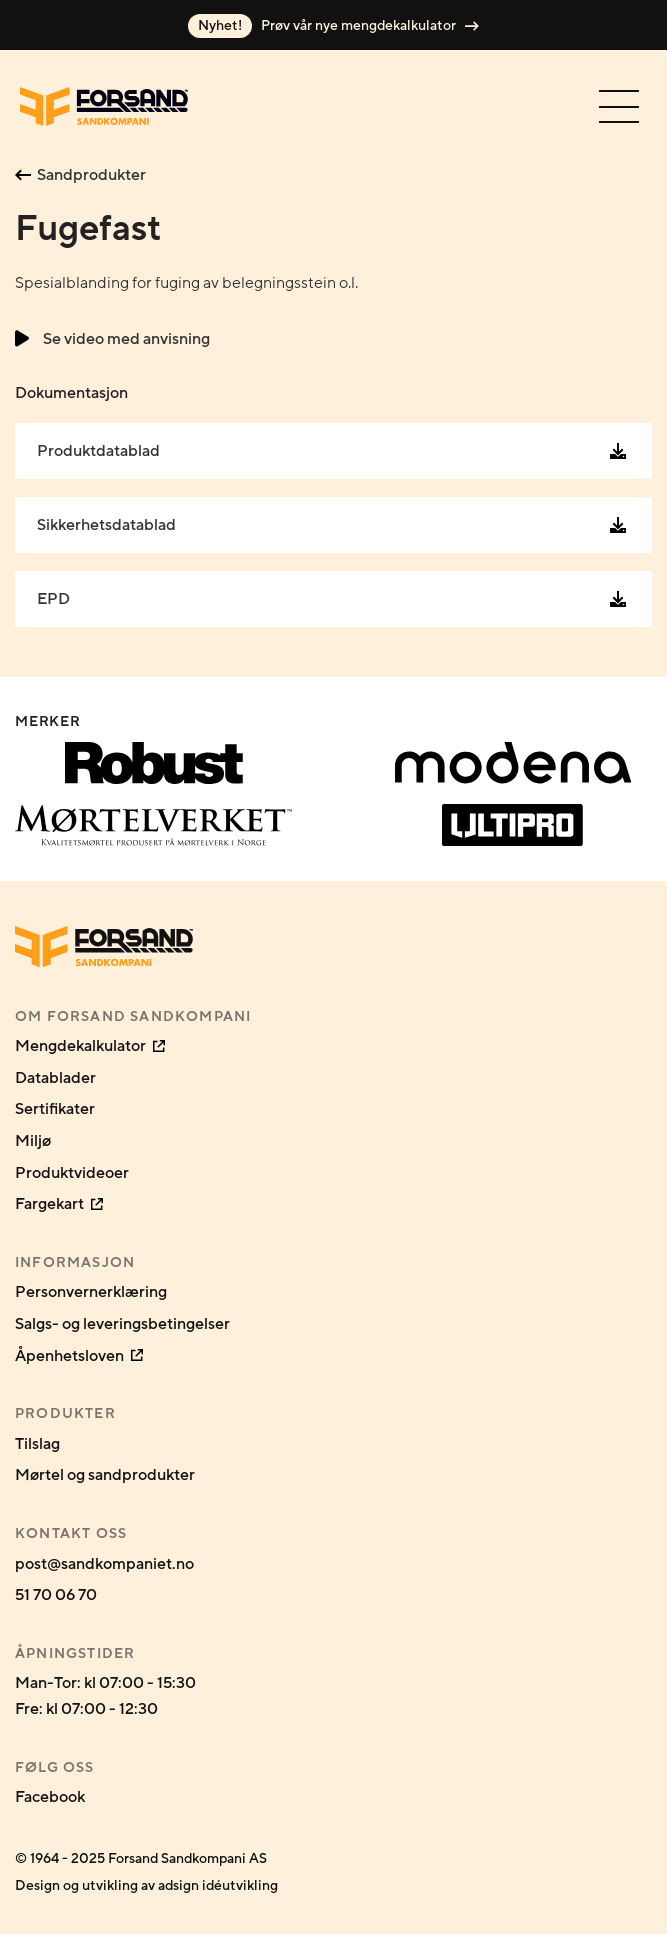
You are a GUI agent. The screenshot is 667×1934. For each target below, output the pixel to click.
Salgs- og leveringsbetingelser (122, 1324)
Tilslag (37, 1444)
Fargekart (59, 1204)
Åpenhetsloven (79, 1356)
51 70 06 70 (56, 1595)
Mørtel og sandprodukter (105, 1475)
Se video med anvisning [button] (112, 339)
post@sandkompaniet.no (104, 1564)
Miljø (33, 1141)
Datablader (55, 1078)
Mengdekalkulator (90, 1046)
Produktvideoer (72, 1173)
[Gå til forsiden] (104, 106)
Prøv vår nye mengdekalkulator (333, 26)
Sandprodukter (80, 175)
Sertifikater (55, 1109)
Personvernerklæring (91, 1292)
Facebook (50, 1797)
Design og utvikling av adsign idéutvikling (146, 1885)
